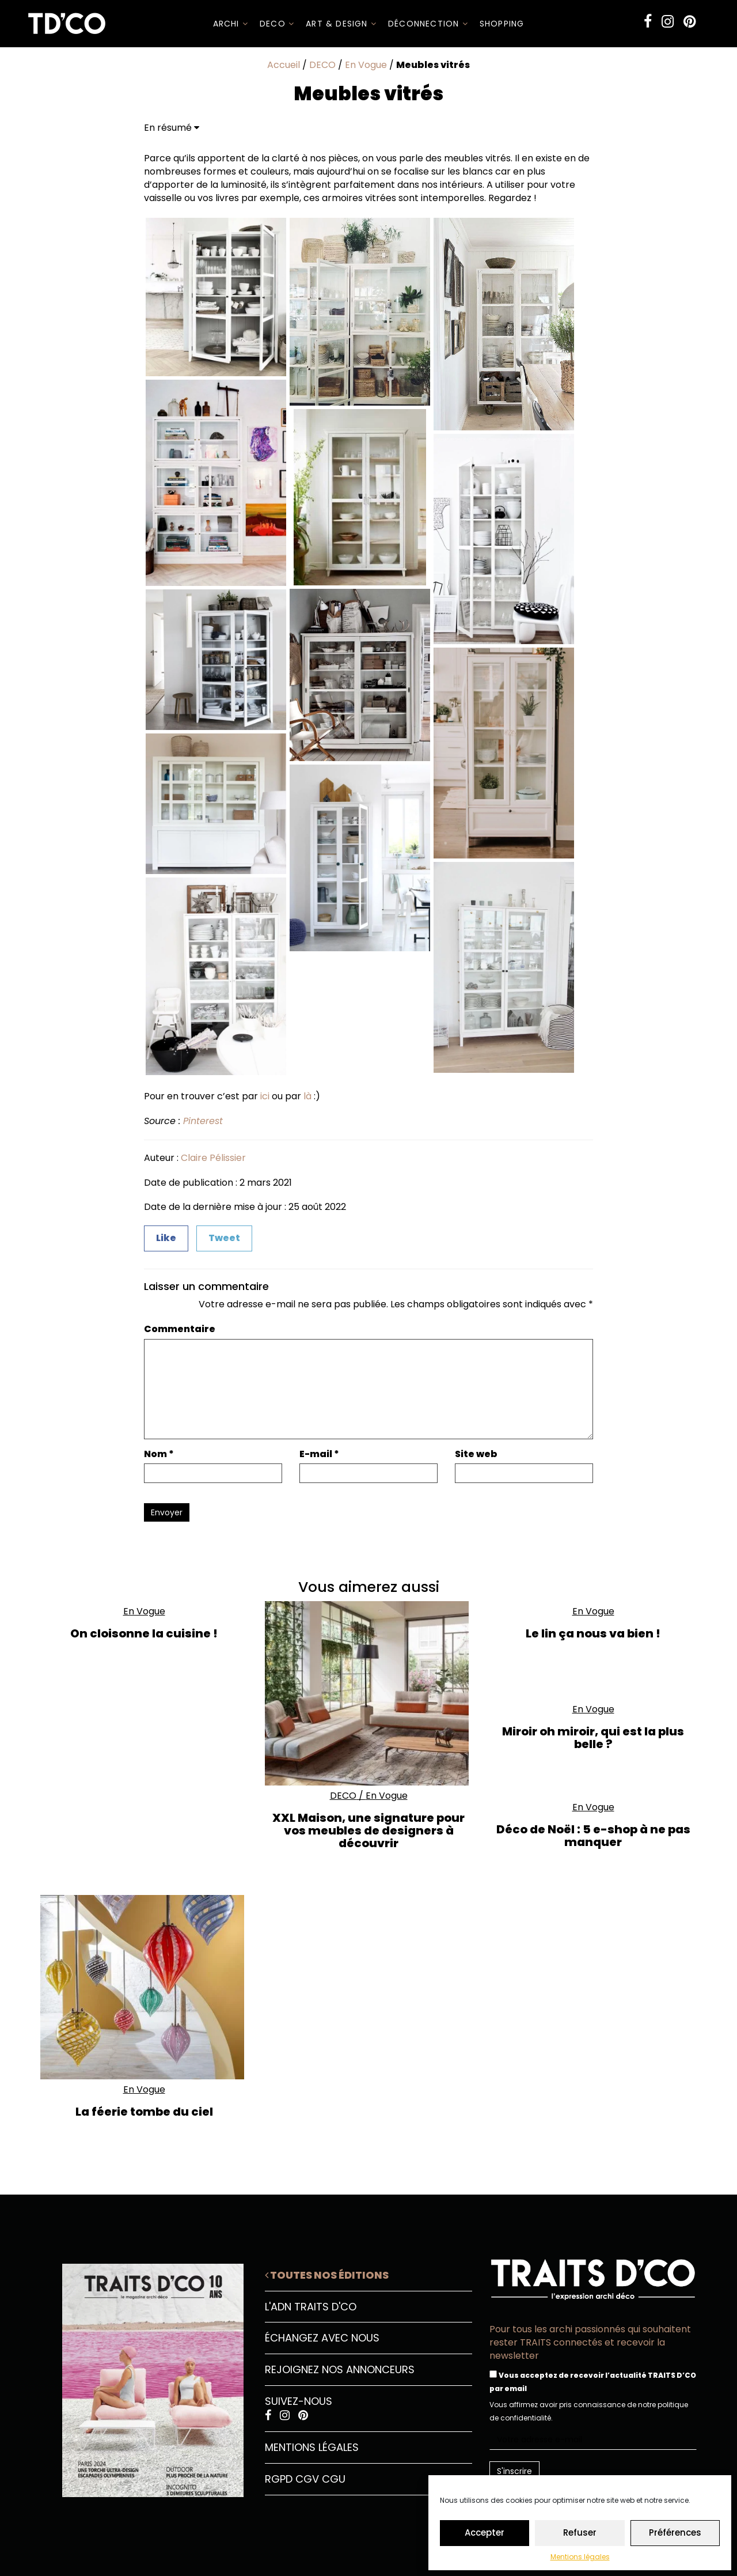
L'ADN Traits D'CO (310, 2306)
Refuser (580, 2532)
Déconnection (428, 23)
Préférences (675, 2532)
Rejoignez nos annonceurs (340, 2369)
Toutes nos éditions (327, 2275)
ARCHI (230, 23)
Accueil (283, 64)
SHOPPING (502, 23)
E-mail (319, 1454)
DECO (277, 23)
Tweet (224, 1238)
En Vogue (366, 64)
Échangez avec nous (322, 2338)
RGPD (278, 2479)
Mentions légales (580, 2557)
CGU (333, 2479)
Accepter (484, 2532)
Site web (476, 1454)
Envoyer (167, 1512)
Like (166, 1238)
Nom (159, 1454)
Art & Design (341, 23)
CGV (307, 2479)
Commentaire (179, 1329)
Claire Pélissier (213, 1157)
